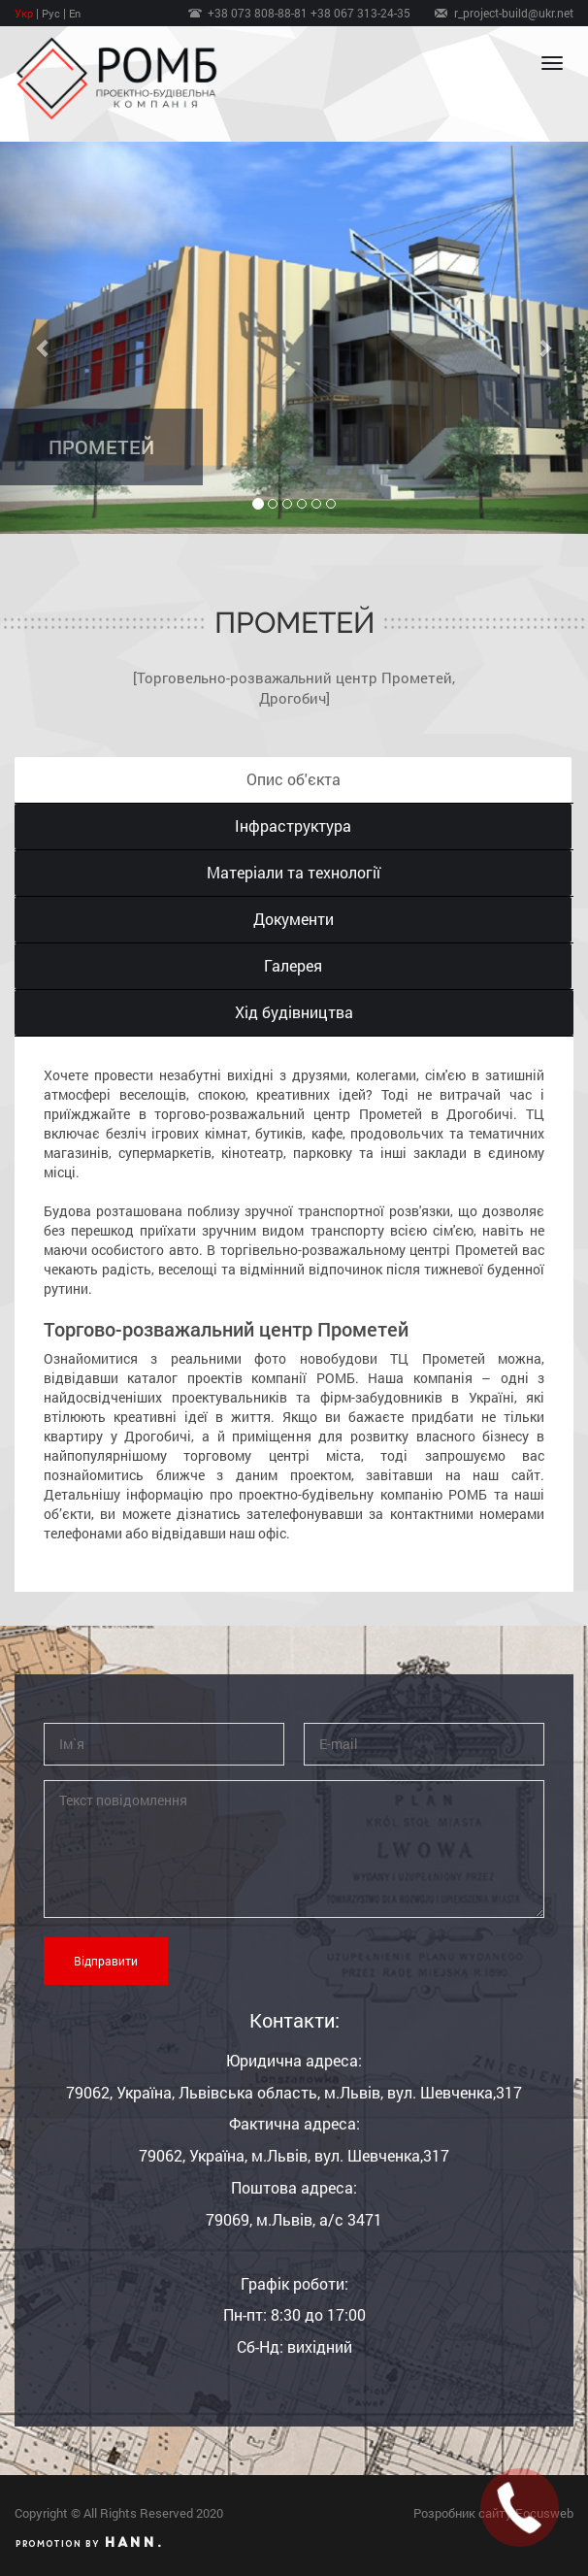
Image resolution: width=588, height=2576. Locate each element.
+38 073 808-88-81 (259, 12)
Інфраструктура (293, 825)
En (75, 13)
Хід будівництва (294, 1012)
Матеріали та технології (293, 872)
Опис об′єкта (293, 779)
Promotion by (89, 2542)
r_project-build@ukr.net (513, 12)
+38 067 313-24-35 (360, 12)
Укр (24, 13)
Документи (293, 918)
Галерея (293, 965)
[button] (44, 338)
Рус (51, 13)
